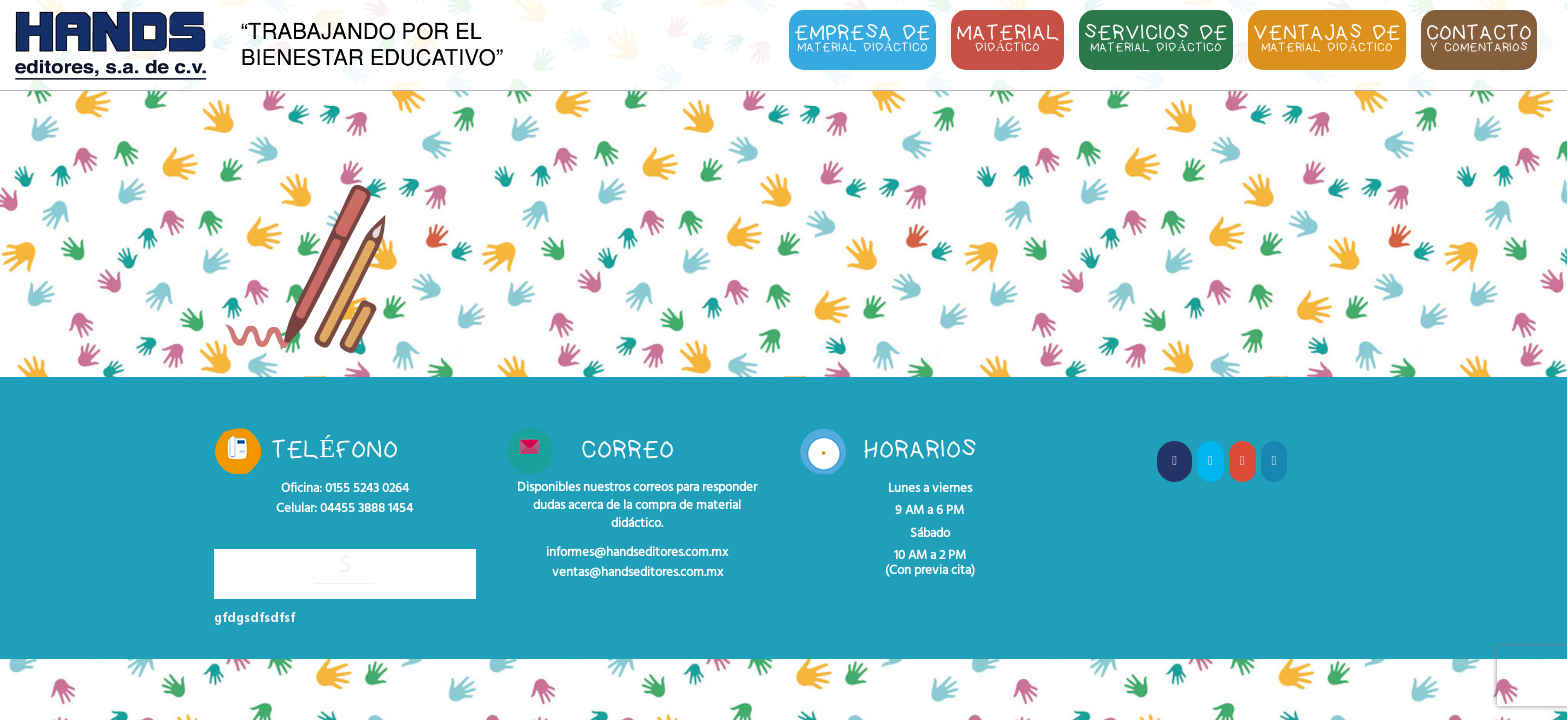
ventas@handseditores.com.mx (637, 573)
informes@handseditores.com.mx (637, 553)
